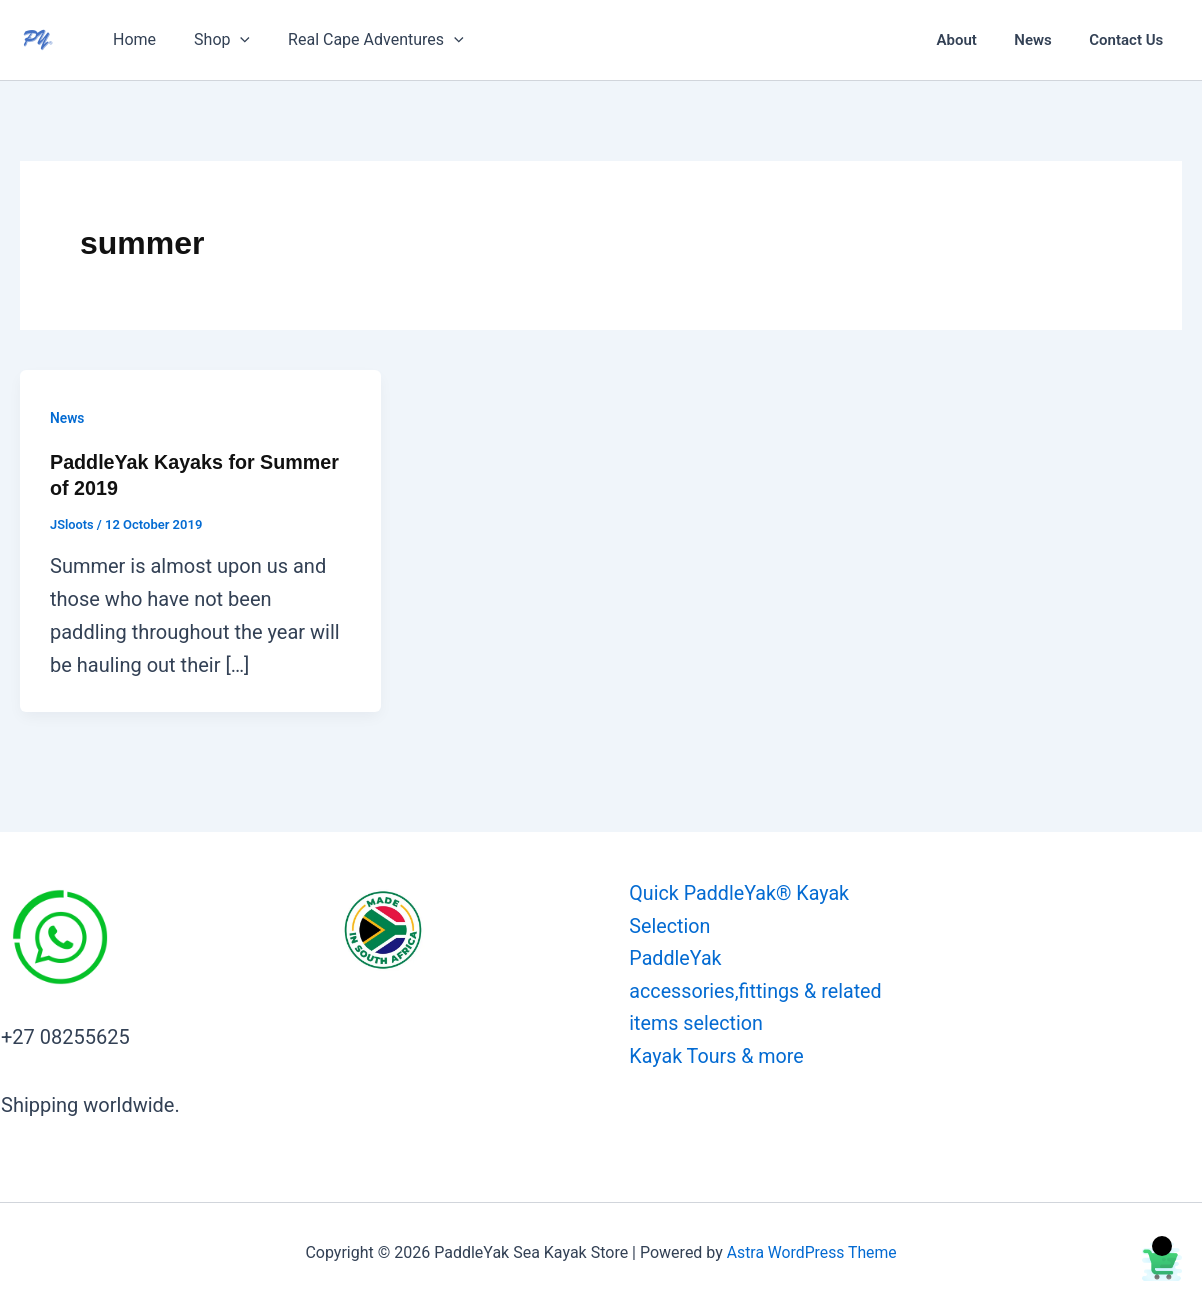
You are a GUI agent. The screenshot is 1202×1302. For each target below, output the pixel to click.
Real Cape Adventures (361, 40)
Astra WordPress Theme (811, 1251)
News (1044, 40)
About (975, 40)
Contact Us (1130, 40)
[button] (231, 40)
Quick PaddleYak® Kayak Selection (737, 909)
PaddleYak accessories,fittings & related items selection (754, 992)
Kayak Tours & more (714, 1058)
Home (131, 39)
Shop (213, 40)
